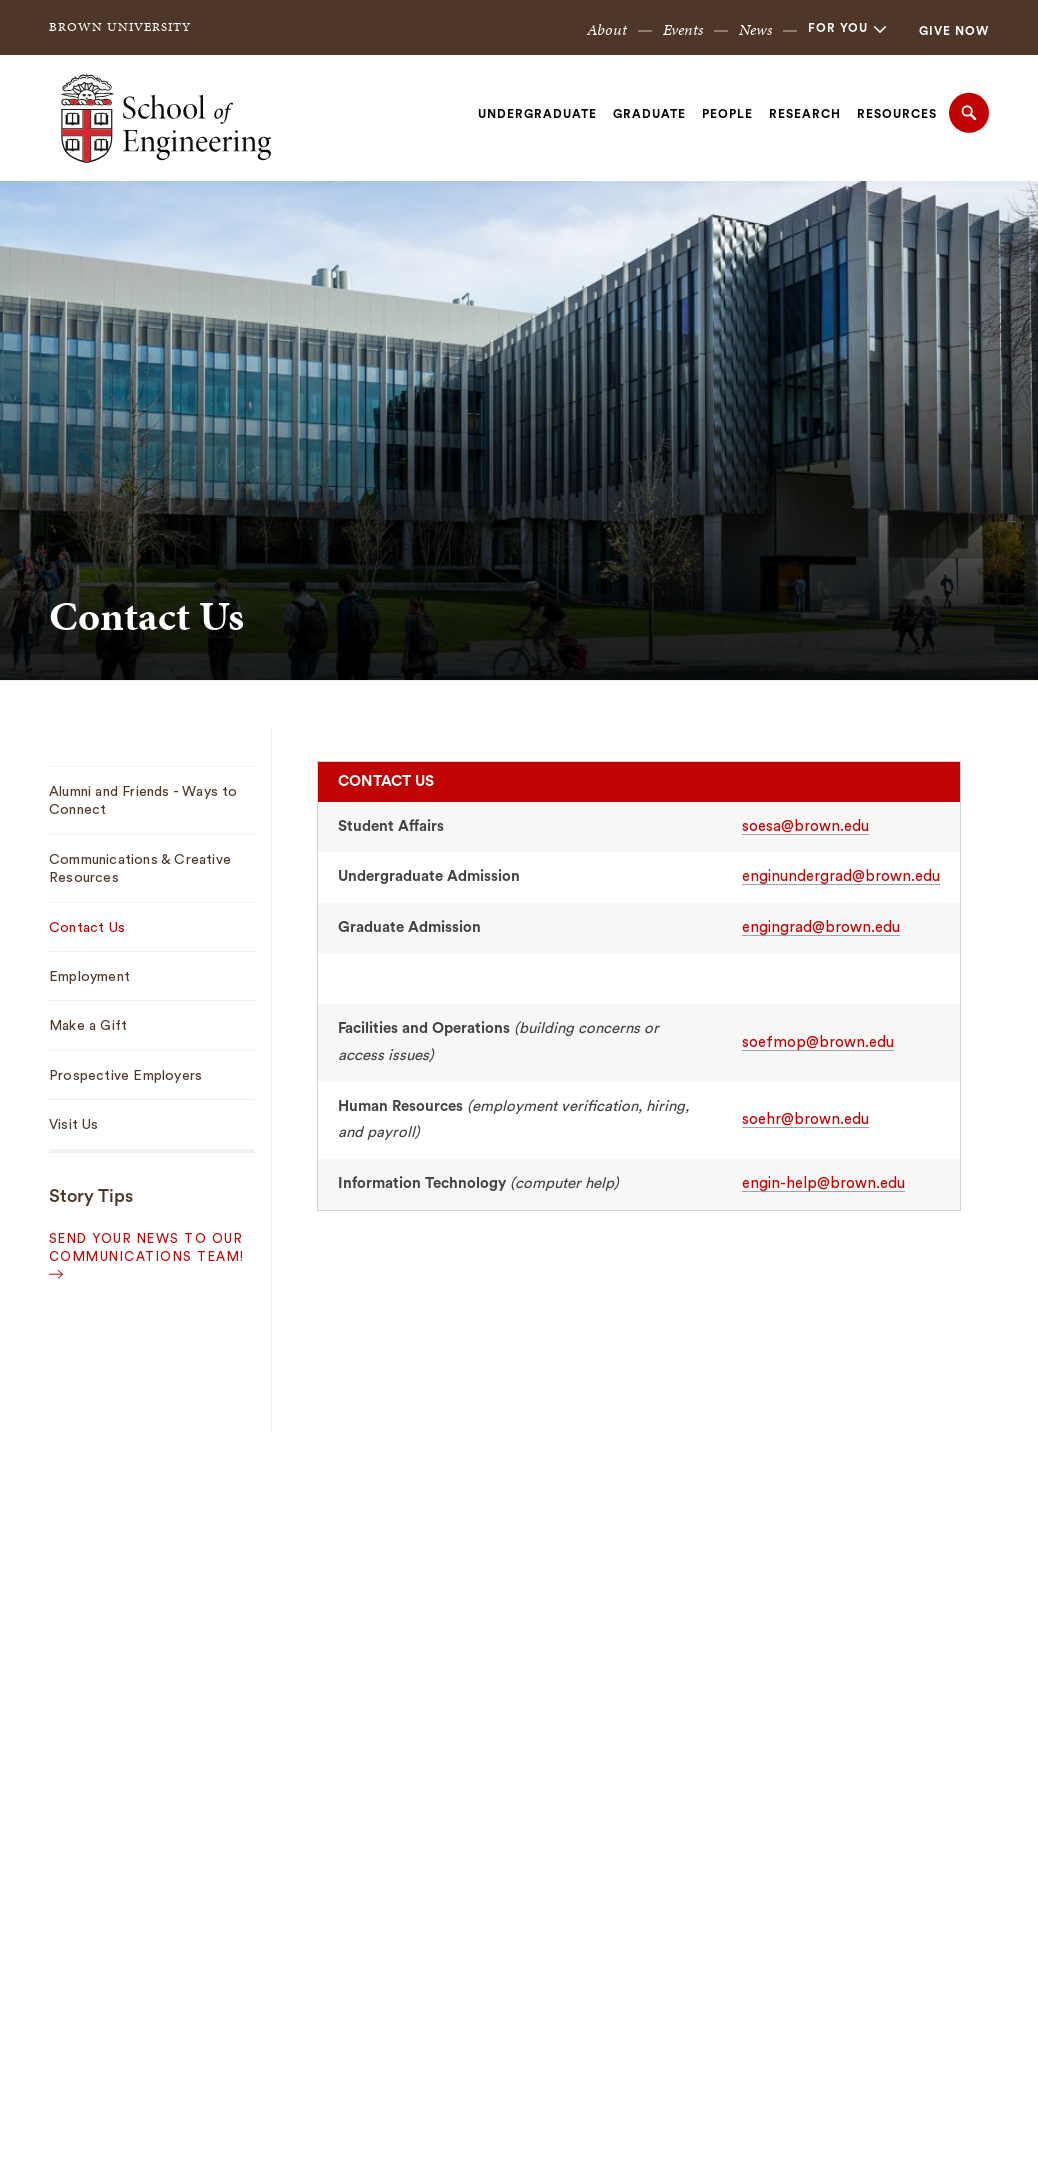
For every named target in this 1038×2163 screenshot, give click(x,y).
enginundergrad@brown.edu (841, 876)
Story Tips (91, 1196)
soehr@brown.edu (805, 1119)
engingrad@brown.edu (821, 927)
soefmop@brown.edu (818, 1042)
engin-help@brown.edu (823, 1183)
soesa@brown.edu (805, 826)
